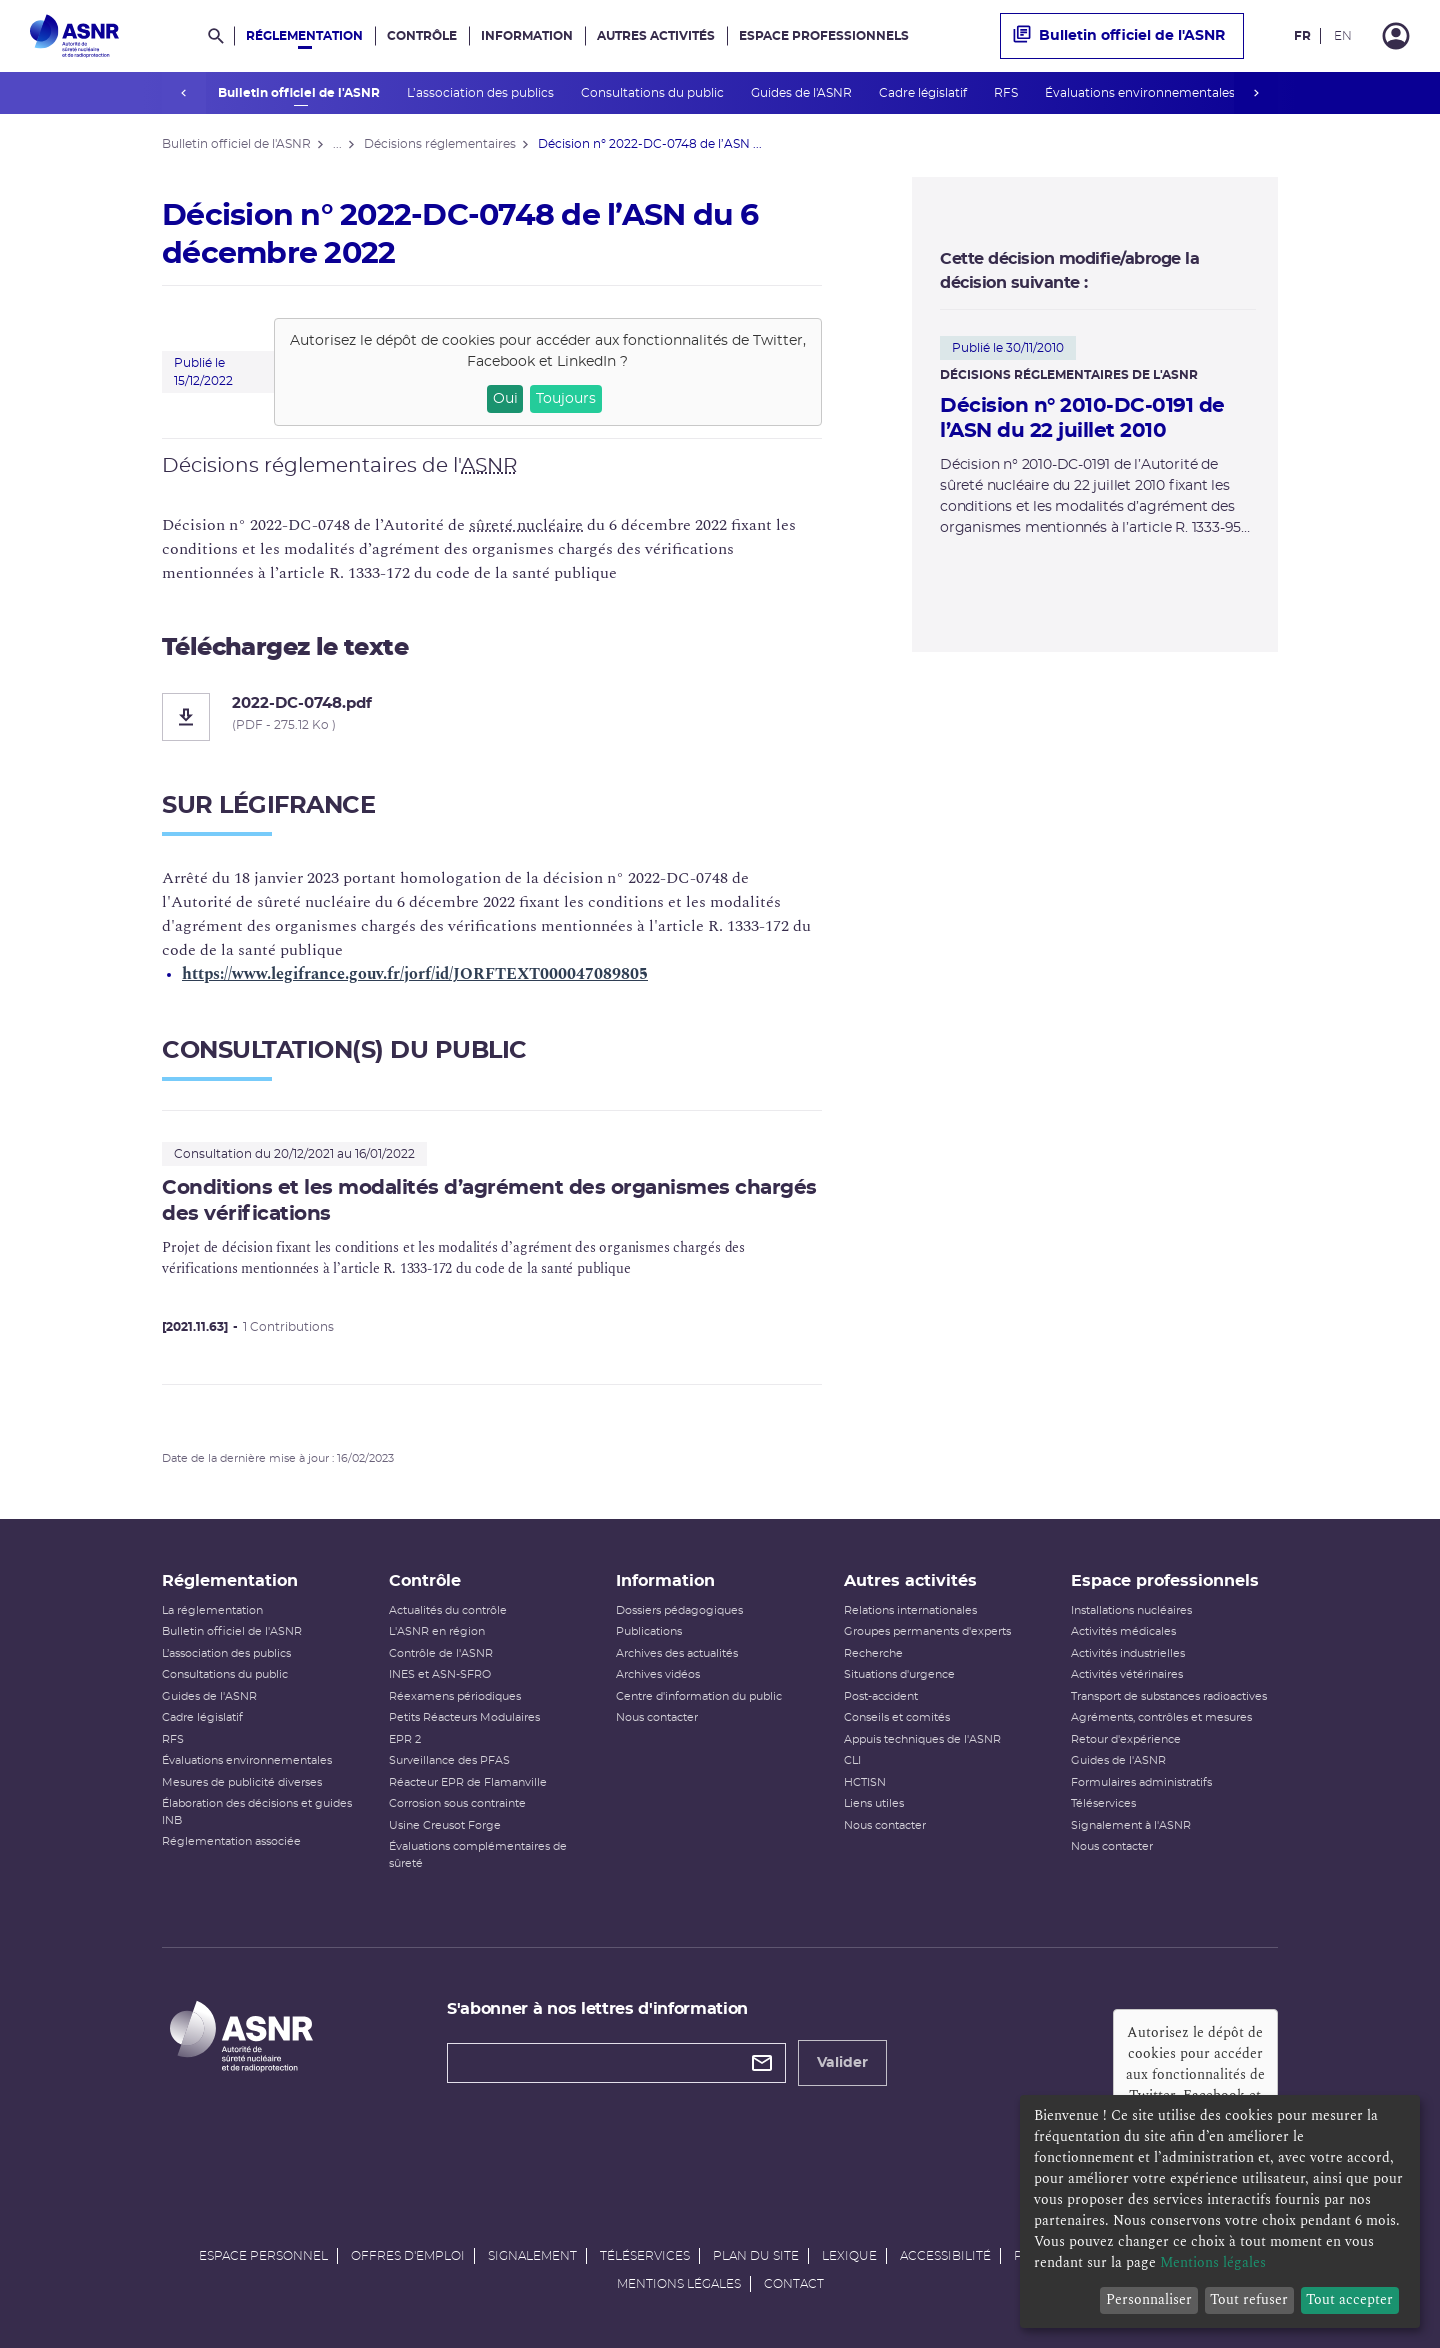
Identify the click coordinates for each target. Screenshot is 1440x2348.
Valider (842, 2063)
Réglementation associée (231, 1841)
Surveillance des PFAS (449, 1760)
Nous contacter (657, 1717)
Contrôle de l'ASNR (441, 1653)
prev (184, 93)
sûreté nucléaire (526, 525)
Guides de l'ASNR (802, 93)
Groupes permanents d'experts (927, 1631)
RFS (1006, 93)
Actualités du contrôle (448, 1610)
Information (527, 36)
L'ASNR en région (437, 1631)
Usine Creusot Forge (445, 1825)
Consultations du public (653, 93)
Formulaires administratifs (1141, 1782)
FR (1302, 36)
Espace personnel (263, 2256)
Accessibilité (945, 2256)
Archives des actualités (677, 1653)
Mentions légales (679, 2284)
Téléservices (1103, 1803)
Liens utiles (874, 1803)
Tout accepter (1349, 2299)
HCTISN (865, 1782)
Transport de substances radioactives (1169, 1696)
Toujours (566, 399)
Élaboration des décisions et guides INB (257, 1812)
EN (1343, 36)
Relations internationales (910, 1610)
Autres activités (656, 36)
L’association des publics (481, 93)
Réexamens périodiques (455, 1696)
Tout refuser (1249, 2299)
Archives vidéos (658, 1674)
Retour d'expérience (1126, 1739)
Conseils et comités (897, 1717)
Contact (794, 2284)
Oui (505, 399)
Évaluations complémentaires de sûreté (478, 1855)
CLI (852, 1760)
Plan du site (756, 2256)
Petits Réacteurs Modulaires (464, 1717)
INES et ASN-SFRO (440, 1674)
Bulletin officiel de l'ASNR (299, 93)
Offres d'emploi (408, 2256)
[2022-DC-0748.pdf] (492, 717)
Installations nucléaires (1131, 1610)
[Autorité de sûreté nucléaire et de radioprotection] (74, 36)
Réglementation (304, 36)
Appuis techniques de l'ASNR (922, 1739)
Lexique (849, 2256)
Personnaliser (1149, 2299)
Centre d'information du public (699, 1696)
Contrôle (422, 36)
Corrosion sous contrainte (457, 1803)
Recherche (873, 1653)
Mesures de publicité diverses (242, 1782)
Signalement (532, 2256)
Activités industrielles (1128, 1653)
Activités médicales (1123, 1631)
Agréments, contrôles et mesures (1161, 1717)
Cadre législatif (923, 93)
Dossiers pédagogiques (679, 1610)
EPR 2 (405, 1739)
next (1256, 93)
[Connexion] (1396, 36)
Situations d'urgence (899, 1674)
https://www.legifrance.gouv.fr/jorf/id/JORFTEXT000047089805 (415, 974)
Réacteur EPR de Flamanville (468, 1782)
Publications (649, 1631)
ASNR (489, 466)
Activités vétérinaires (1127, 1674)
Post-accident (881, 1696)
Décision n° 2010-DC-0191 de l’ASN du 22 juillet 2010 (1082, 418)
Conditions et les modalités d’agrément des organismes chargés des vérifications (489, 1200)
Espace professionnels (824, 36)
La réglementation (212, 1610)
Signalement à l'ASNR (1131, 1825)
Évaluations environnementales (1140, 93)
